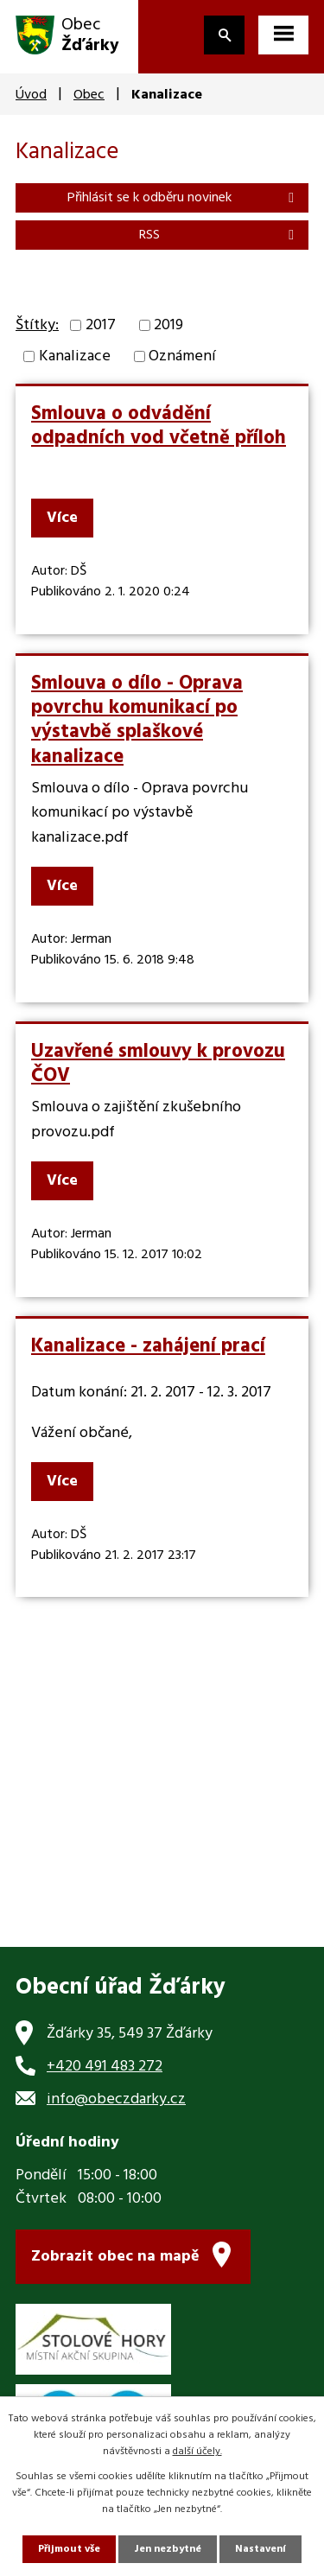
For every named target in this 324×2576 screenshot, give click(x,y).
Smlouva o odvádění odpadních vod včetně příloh (158, 426)
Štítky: (37, 325)
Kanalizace (75, 356)
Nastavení (260, 2549)
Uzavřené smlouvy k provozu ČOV (158, 1063)
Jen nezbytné (167, 2549)
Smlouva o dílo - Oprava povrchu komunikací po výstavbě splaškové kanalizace (137, 720)
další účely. (197, 2451)
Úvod (31, 95)
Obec (89, 95)
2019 (168, 325)
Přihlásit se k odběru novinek (183, 198)
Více (62, 518)
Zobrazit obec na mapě (115, 2256)
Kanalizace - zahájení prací (148, 1346)
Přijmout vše (69, 2549)
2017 (101, 325)
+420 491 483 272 (104, 2066)
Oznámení (182, 356)
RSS (219, 235)
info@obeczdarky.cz (116, 2099)
